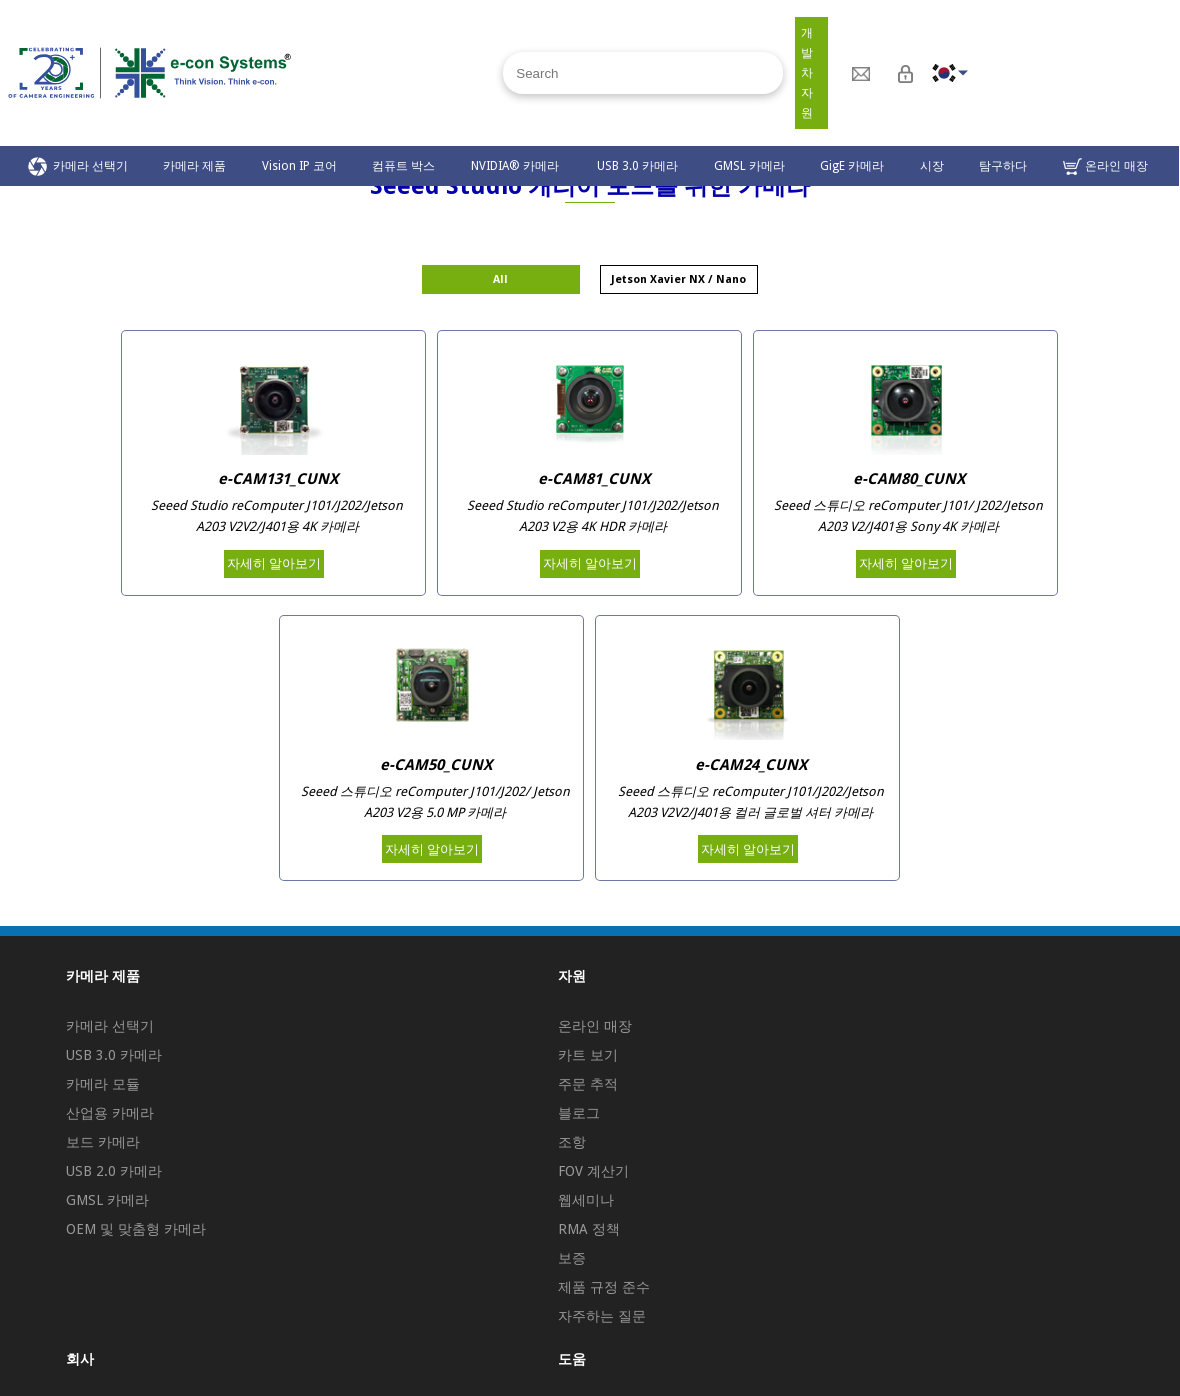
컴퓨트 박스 (403, 166)
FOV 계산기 (593, 1171)
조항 (572, 1142)
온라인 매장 (1105, 166)
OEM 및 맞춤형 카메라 (136, 1229)
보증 (572, 1258)
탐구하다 (1003, 166)
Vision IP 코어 (299, 166)
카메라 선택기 (78, 166)
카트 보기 (588, 1055)
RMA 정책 (589, 1229)
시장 (932, 166)
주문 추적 (588, 1084)
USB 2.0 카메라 (114, 1171)
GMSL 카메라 (749, 166)
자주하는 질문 (602, 1316)
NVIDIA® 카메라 (516, 166)
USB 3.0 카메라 (637, 166)
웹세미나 (586, 1200)
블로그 (579, 1113)
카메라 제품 (194, 166)
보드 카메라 (103, 1142)
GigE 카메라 (852, 166)
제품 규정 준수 (604, 1287)
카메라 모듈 (103, 1084)
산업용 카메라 (110, 1113)
